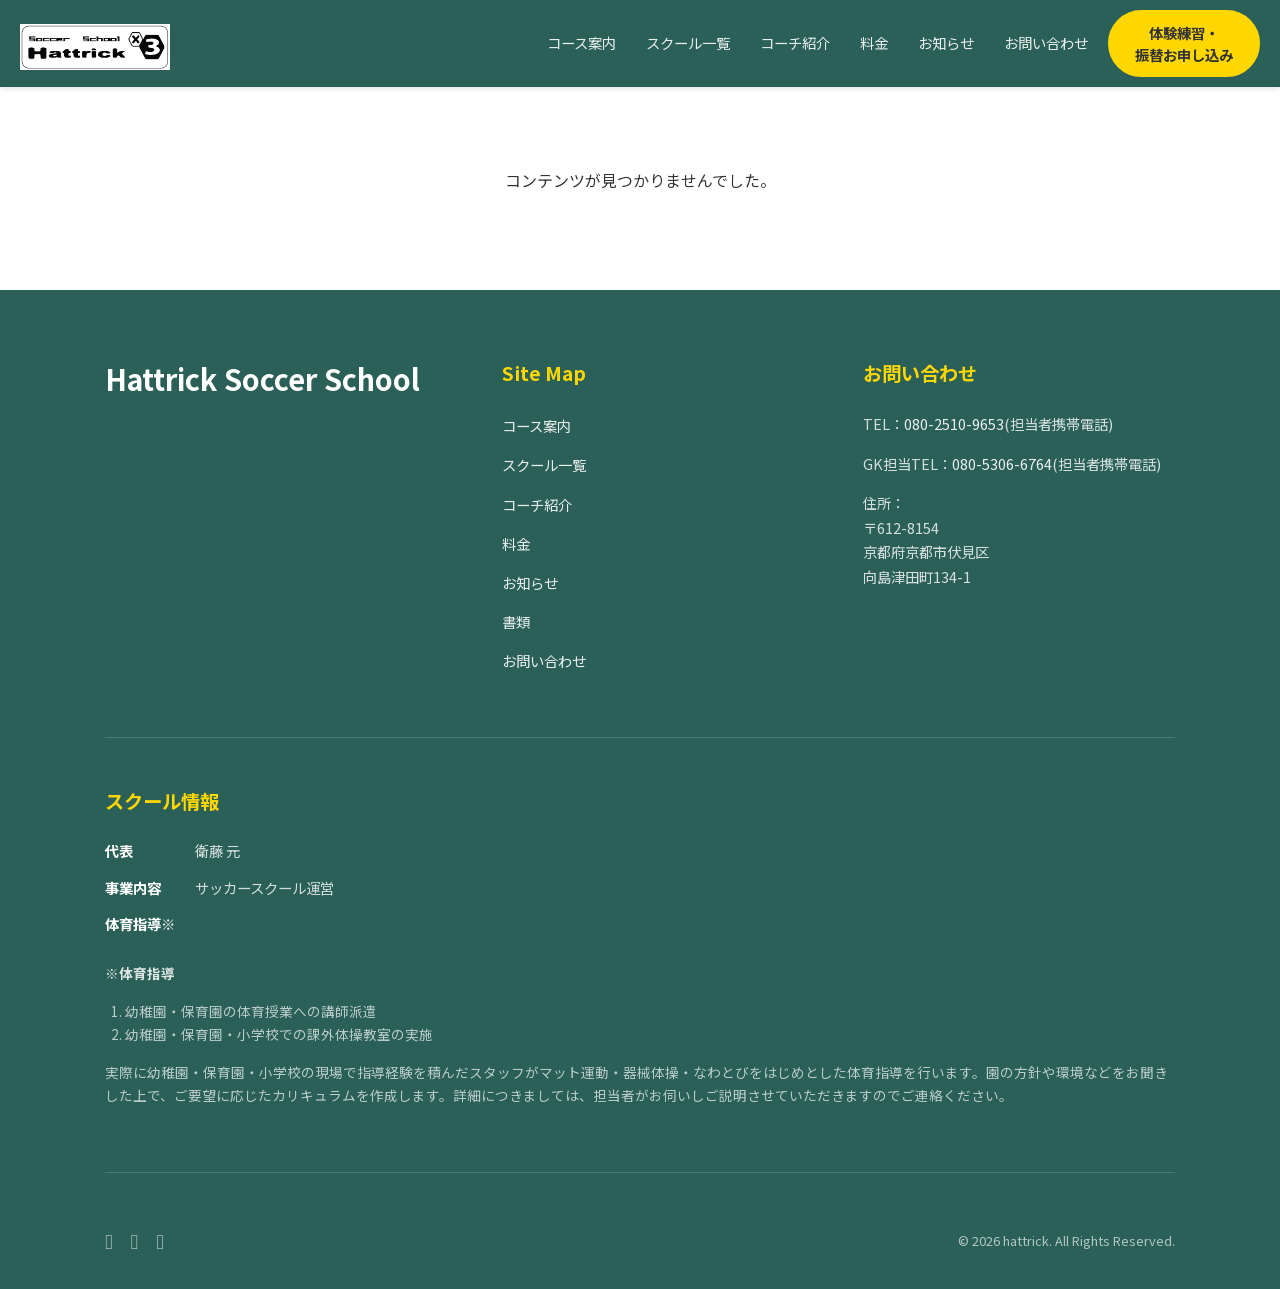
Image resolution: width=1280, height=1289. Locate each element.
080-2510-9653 (954, 423)
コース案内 (581, 42)
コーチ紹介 (795, 42)
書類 (516, 621)
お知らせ (946, 42)
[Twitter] (160, 1240)
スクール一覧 (688, 42)
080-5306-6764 (1002, 463)
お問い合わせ (1046, 42)
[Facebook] (109, 1240)
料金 (874, 42)
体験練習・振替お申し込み (1184, 43)
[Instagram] (135, 1240)
